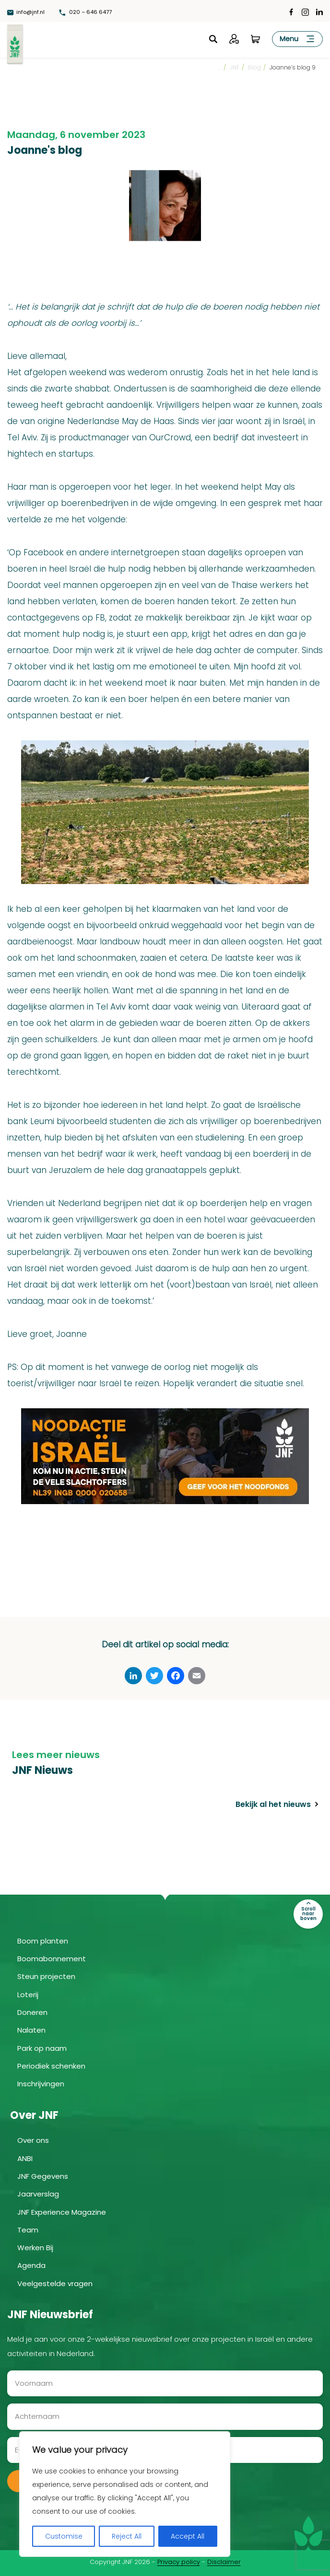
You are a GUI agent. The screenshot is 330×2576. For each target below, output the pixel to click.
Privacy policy (178, 2561)
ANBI (25, 2157)
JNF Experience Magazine (61, 2211)
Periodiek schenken (51, 2065)
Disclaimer (224, 2561)
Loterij (27, 1994)
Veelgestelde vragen (55, 2282)
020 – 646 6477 (89, 12)
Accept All (187, 2536)
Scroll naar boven (308, 1913)
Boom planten (42, 1940)
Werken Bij (35, 2247)
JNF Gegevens (42, 2176)
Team (27, 2229)
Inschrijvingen (40, 2083)
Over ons (33, 2140)
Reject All (126, 2536)
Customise (63, 2536)
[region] (124, 2494)
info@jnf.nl (27, 12)
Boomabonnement (51, 1958)
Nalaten (31, 2029)
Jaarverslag (38, 2193)
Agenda (31, 2265)
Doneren (32, 2012)
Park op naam (42, 2047)
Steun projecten (46, 1976)
